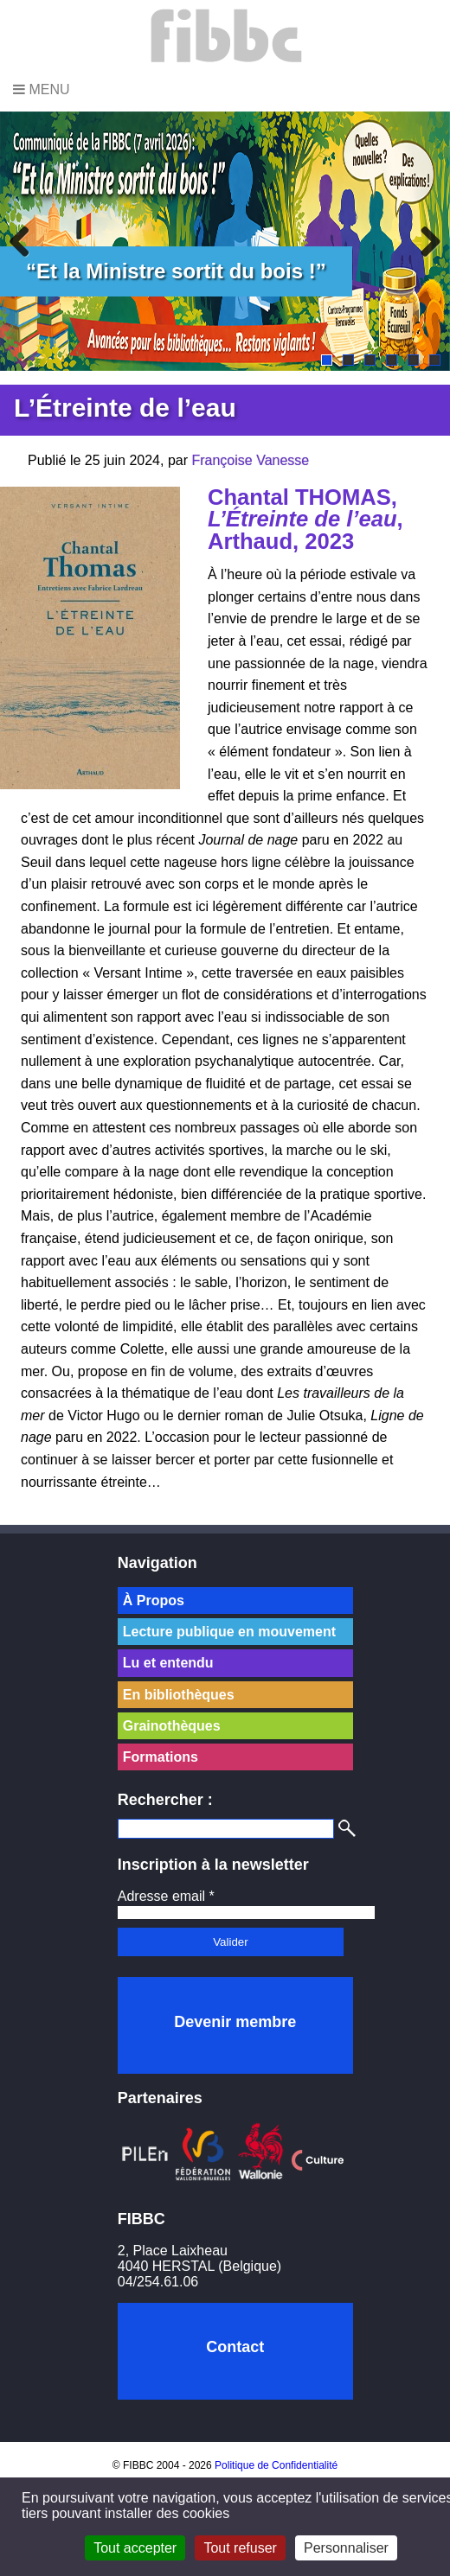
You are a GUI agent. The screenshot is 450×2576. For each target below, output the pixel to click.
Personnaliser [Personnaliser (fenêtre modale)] (346, 2548)
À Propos (153, 1600)
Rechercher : (165, 1799)
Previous (26, 241)
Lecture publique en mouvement (229, 1631)
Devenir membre (235, 2022)
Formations (160, 1757)
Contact (235, 2347)
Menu (41, 89)
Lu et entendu (168, 1662)
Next (424, 241)
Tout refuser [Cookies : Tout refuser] (239, 2548)
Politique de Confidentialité (276, 2465)
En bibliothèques (179, 1694)
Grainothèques (172, 1725)
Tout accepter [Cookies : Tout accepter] (135, 2548)
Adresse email (166, 1896)
